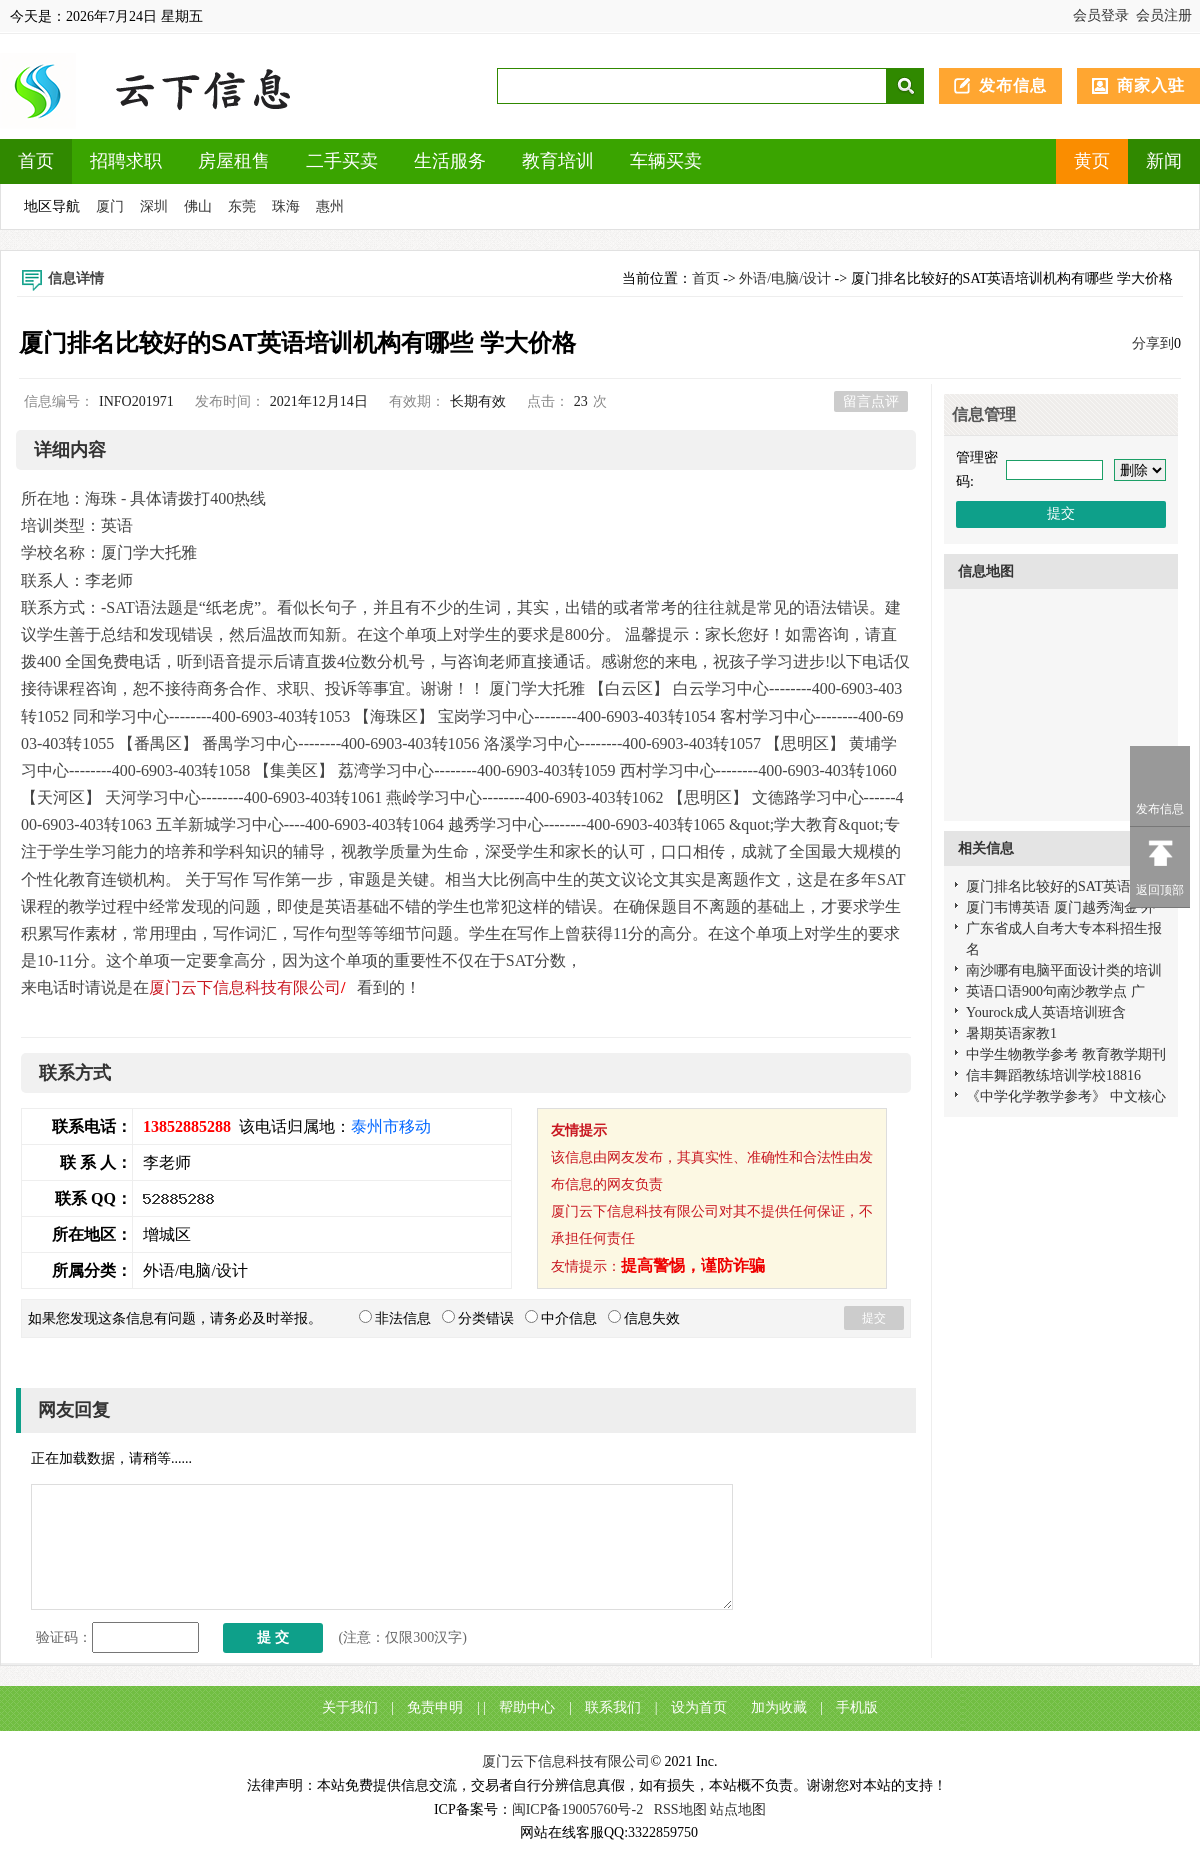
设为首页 (699, 1707)
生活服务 (450, 161)
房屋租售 (234, 161)
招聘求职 (126, 161)
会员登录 (1101, 15)
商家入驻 (1151, 85)
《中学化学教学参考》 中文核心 (1066, 1096)
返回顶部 (1160, 890)
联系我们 (613, 1707)
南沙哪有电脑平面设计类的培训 (1064, 970)
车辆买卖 (666, 161)
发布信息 (1013, 85)
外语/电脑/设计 (785, 278)
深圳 (154, 206)
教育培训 (558, 161)
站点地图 (738, 1809)
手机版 (857, 1707)
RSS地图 (680, 1809)
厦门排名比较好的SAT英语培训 (1062, 886)
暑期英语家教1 (1011, 1033)
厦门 (110, 206)
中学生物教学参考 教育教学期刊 (1066, 1054)
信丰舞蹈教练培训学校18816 (1053, 1075)
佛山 (198, 206)
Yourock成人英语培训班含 (1046, 1012)
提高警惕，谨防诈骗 (693, 1265)
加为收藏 (779, 1707)
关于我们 (350, 1707)
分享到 (1153, 343)
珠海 (286, 206)
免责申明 (435, 1707)
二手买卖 (342, 161)
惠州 (330, 206)
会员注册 (1164, 15)
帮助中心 (527, 1707)
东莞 (242, 206)
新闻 (1164, 161)
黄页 (1092, 161)
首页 (36, 161)
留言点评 (871, 401)
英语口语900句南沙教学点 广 (1055, 991)
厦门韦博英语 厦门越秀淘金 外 (1060, 907)
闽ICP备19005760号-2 (577, 1809)
